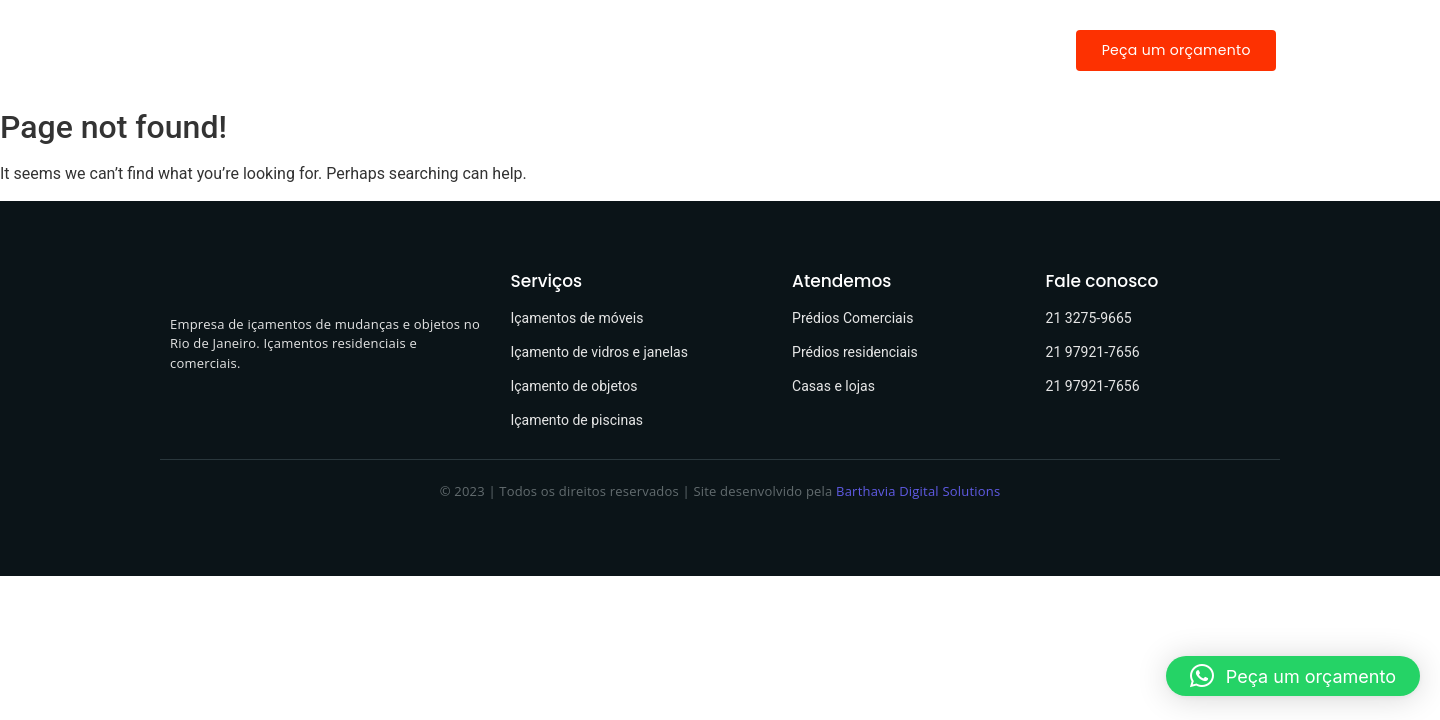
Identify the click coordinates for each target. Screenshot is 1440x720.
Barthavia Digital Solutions (918, 491)
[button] (1293, 676)
